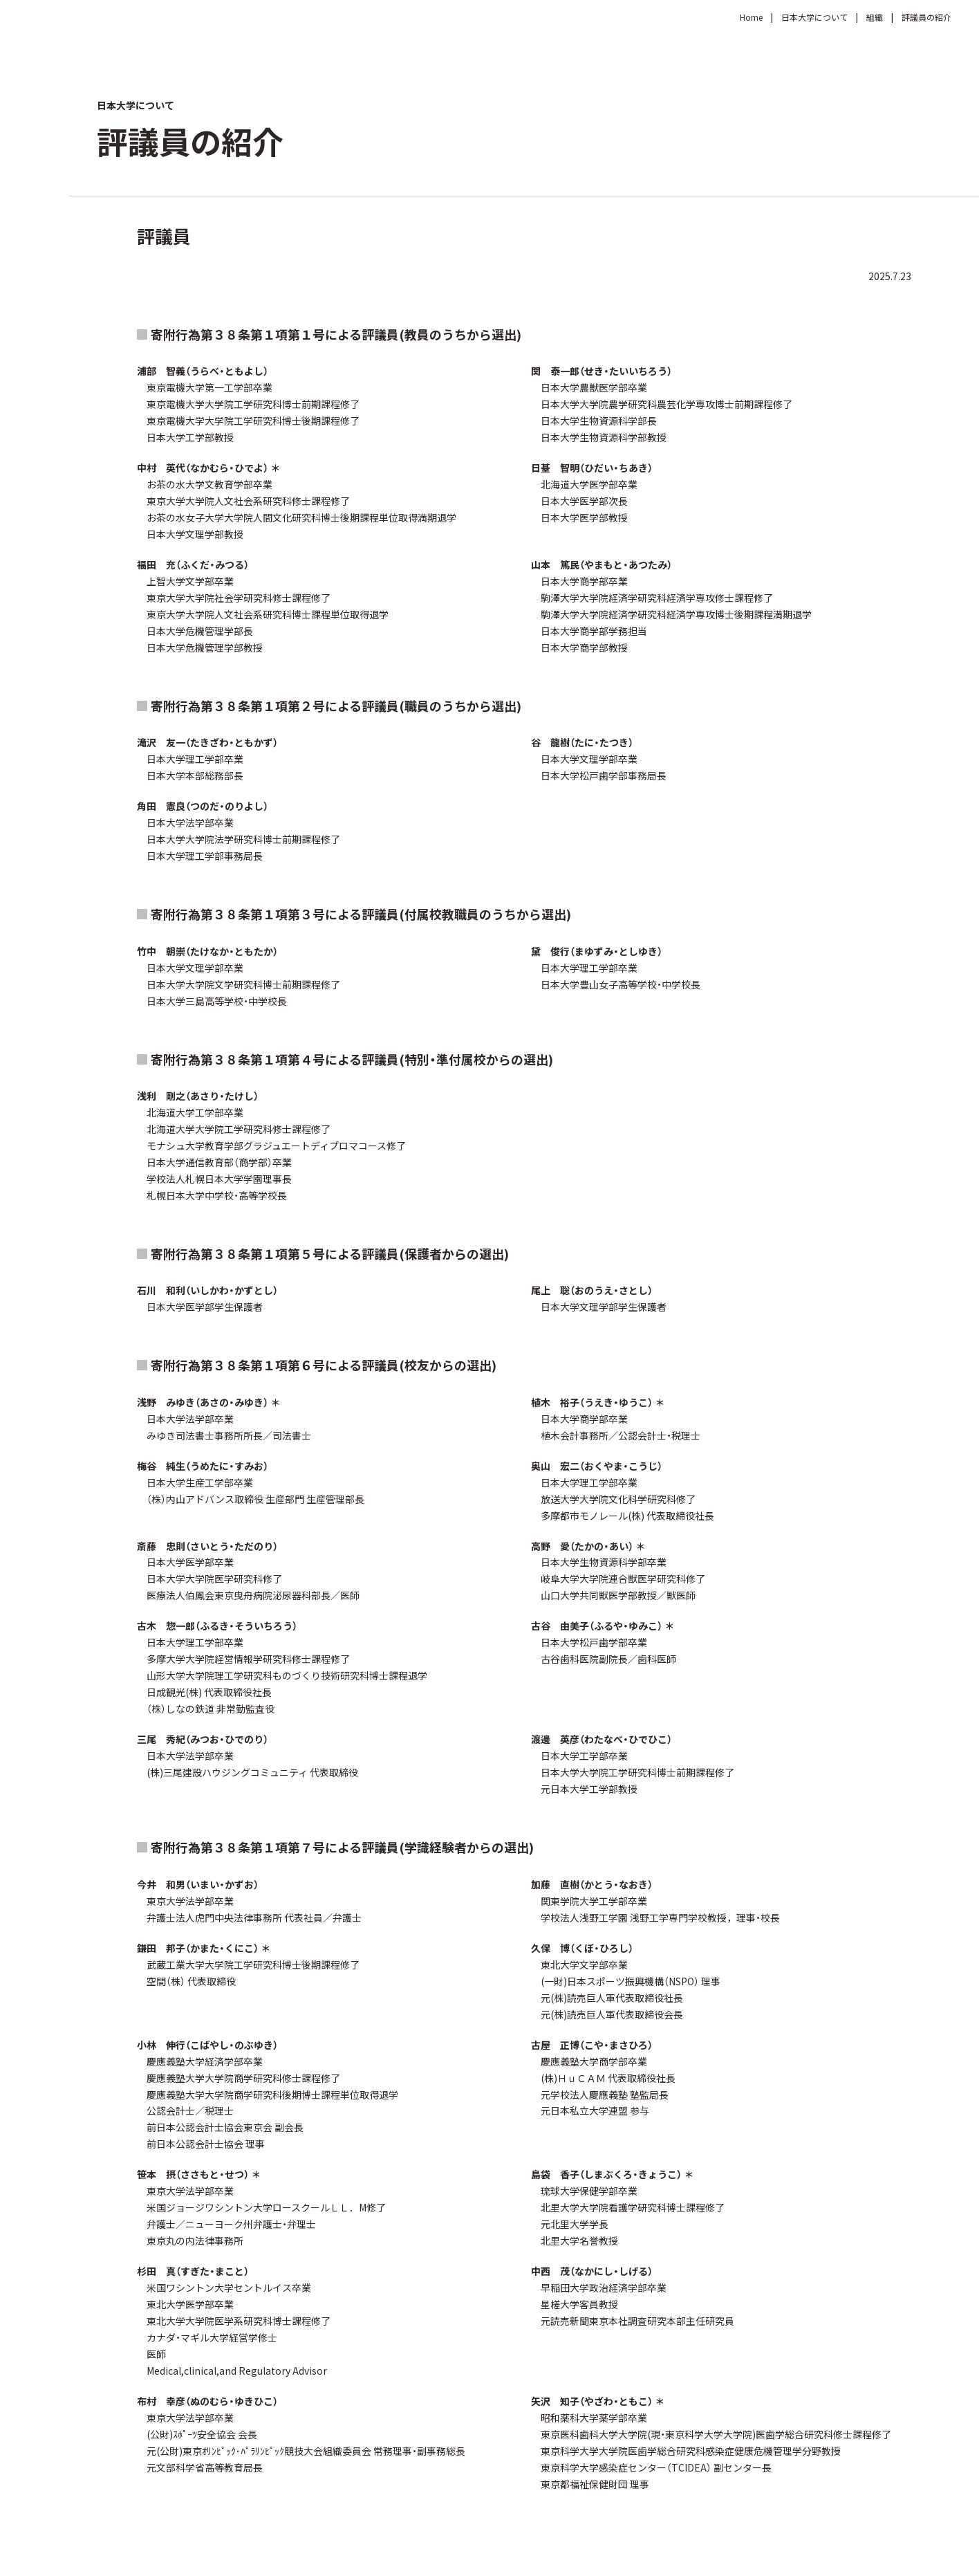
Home (751, 17)
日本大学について (814, 17)
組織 (874, 17)
